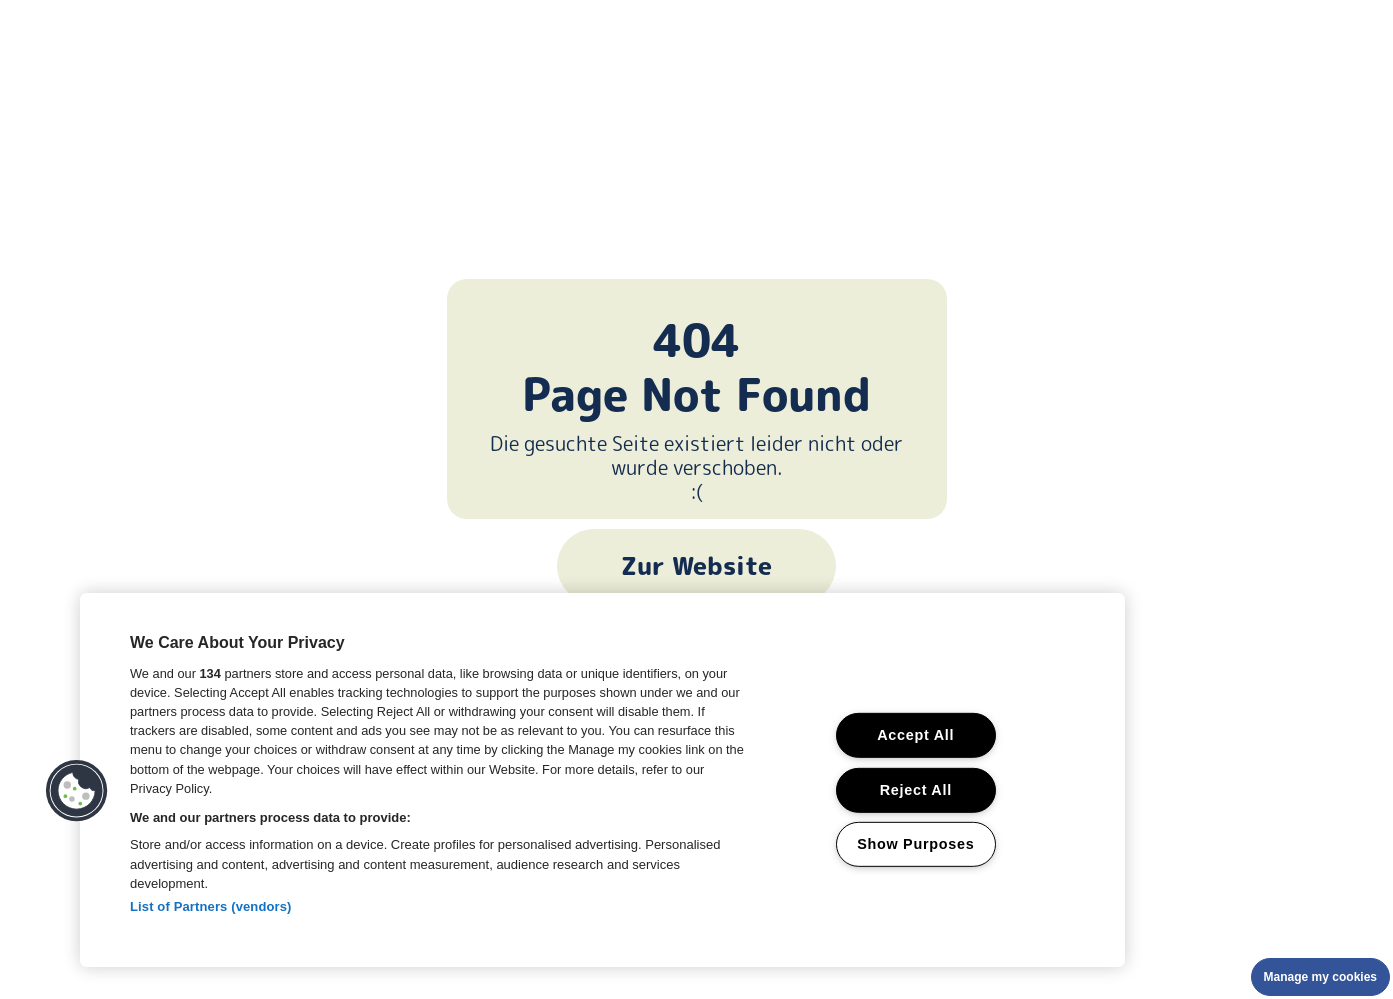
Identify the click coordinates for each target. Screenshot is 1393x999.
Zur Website (696, 566)
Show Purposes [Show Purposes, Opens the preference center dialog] (915, 844)
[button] (77, 791)
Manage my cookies (1320, 977)
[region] (602, 780)
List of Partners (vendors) (211, 906)
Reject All (916, 789)
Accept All (915, 735)
